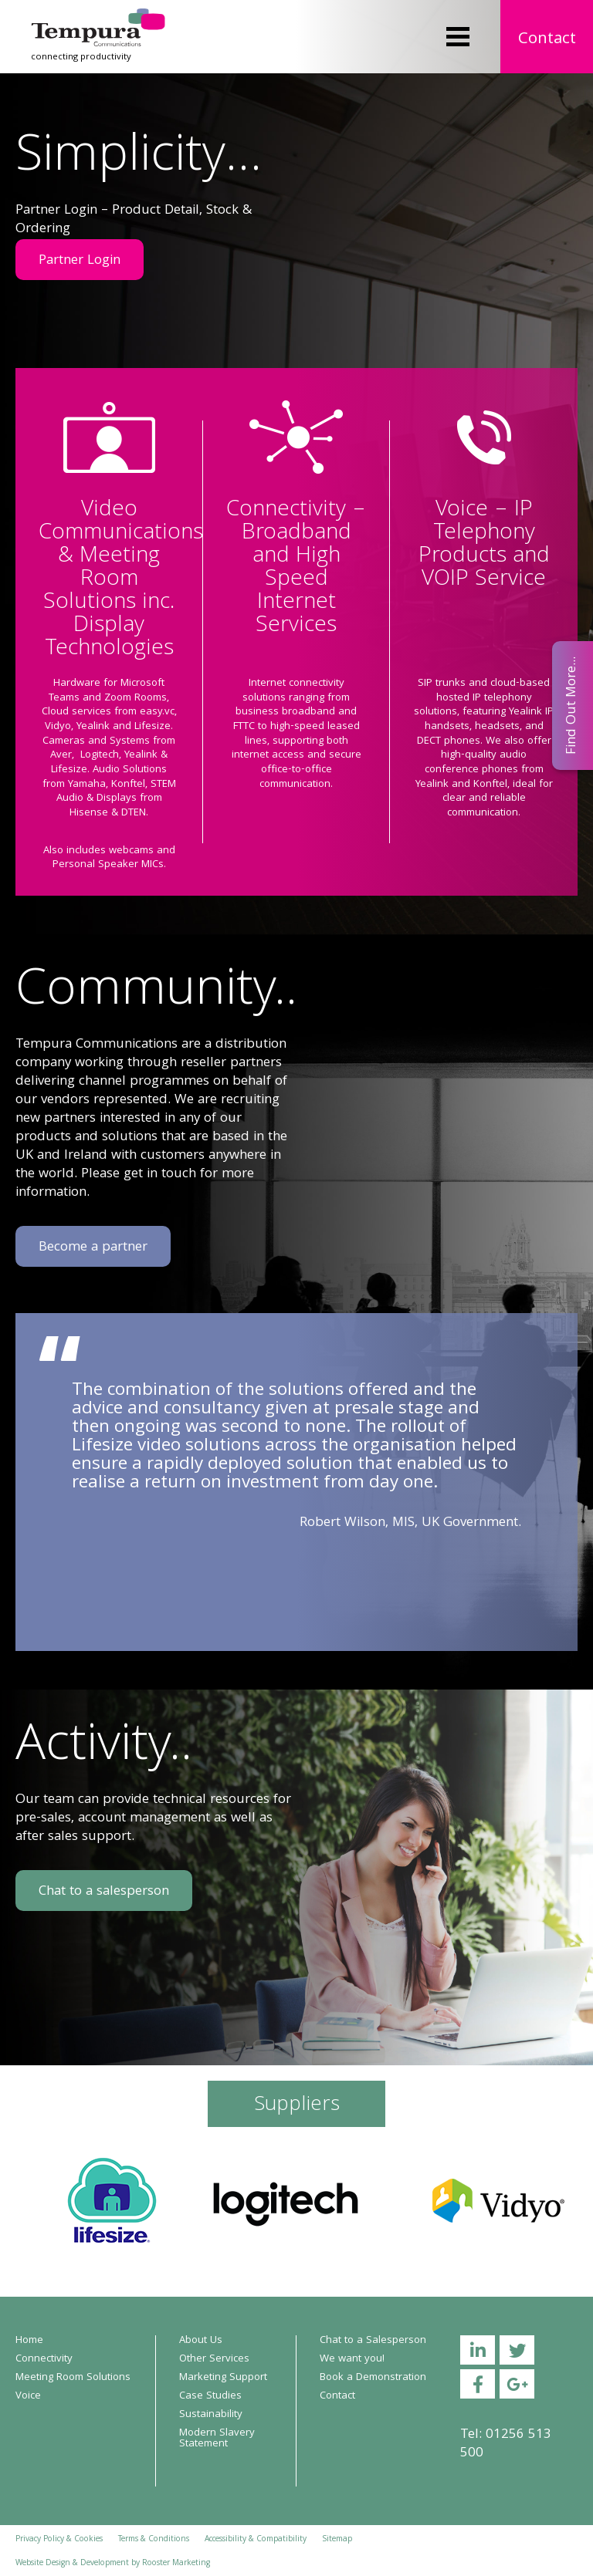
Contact (547, 39)
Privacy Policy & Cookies (59, 2540)
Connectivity (44, 2359)
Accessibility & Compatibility (256, 2540)
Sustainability (210, 2414)
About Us (200, 2340)
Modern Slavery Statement (217, 2439)
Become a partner (93, 1248)
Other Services (214, 2359)
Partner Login (79, 261)
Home (29, 2340)
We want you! (352, 2359)
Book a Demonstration (373, 2377)
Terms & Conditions (153, 2540)
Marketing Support (223, 2377)
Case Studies (210, 2396)
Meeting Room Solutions (72, 2377)
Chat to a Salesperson (373, 2340)
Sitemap (337, 2540)
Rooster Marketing (176, 2564)
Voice (28, 2396)
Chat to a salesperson (104, 1892)
